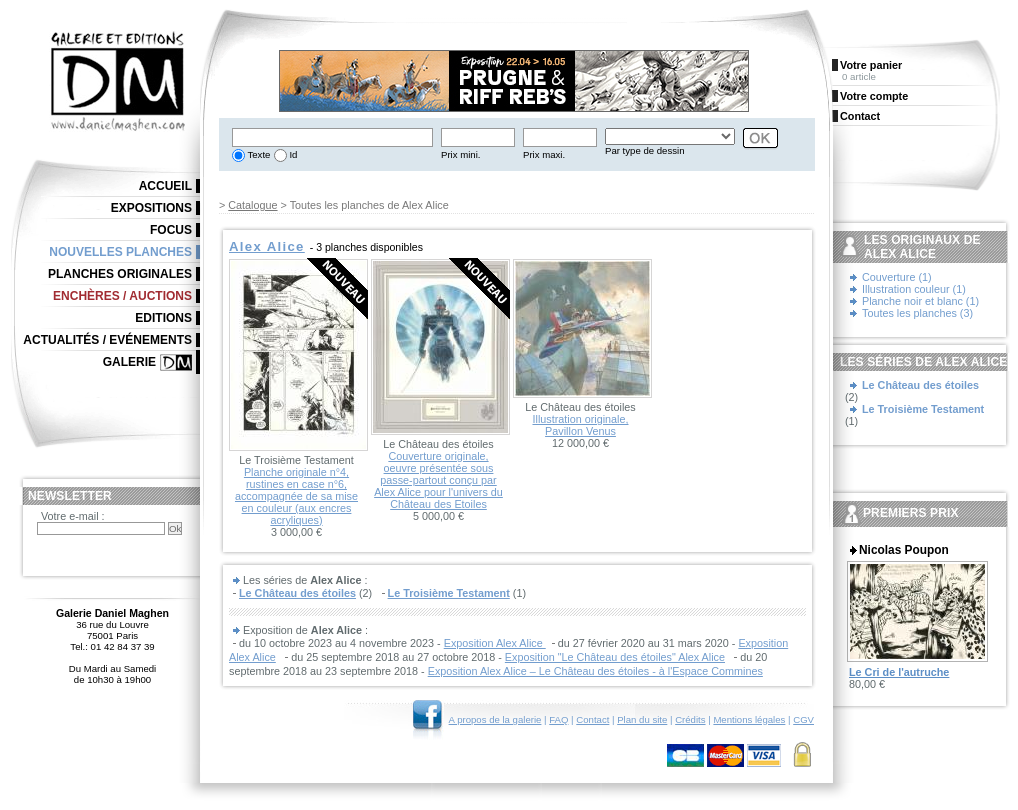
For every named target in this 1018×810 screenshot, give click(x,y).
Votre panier (871, 65)
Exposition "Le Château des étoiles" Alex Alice (615, 657)
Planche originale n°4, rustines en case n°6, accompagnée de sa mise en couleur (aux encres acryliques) (296, 496)
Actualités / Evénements (107, 340)
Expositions (151, 208)
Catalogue (252, 205)
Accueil (165, 186)
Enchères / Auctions (122, 296)
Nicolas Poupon (904, 550)
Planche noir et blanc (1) (920, 301)
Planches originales (120, 274)
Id (292, 154)
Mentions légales (749, 719)
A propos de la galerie (495, 719)
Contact (592, 719)
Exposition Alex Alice (495, 643)
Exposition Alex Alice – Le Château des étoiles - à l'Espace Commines (595, 671)
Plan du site (642, 719)
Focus (171, 230)
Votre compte (874, 96)
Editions (163, 318)
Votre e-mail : (73, 516)
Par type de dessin (644, 150)
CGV (803, 719)
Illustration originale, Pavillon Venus (580, 425)
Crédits (690, 719)
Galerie (129, 362)
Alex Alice (267, 246)
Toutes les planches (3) (917, 313)
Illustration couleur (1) (914, 289)
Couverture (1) (897, 277)
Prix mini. (460, 154)
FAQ (558, 719)
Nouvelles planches (120, 252)
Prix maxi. (544, 154)
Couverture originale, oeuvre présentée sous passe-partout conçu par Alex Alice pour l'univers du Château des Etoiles (438, 480)
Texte (257, 154)
